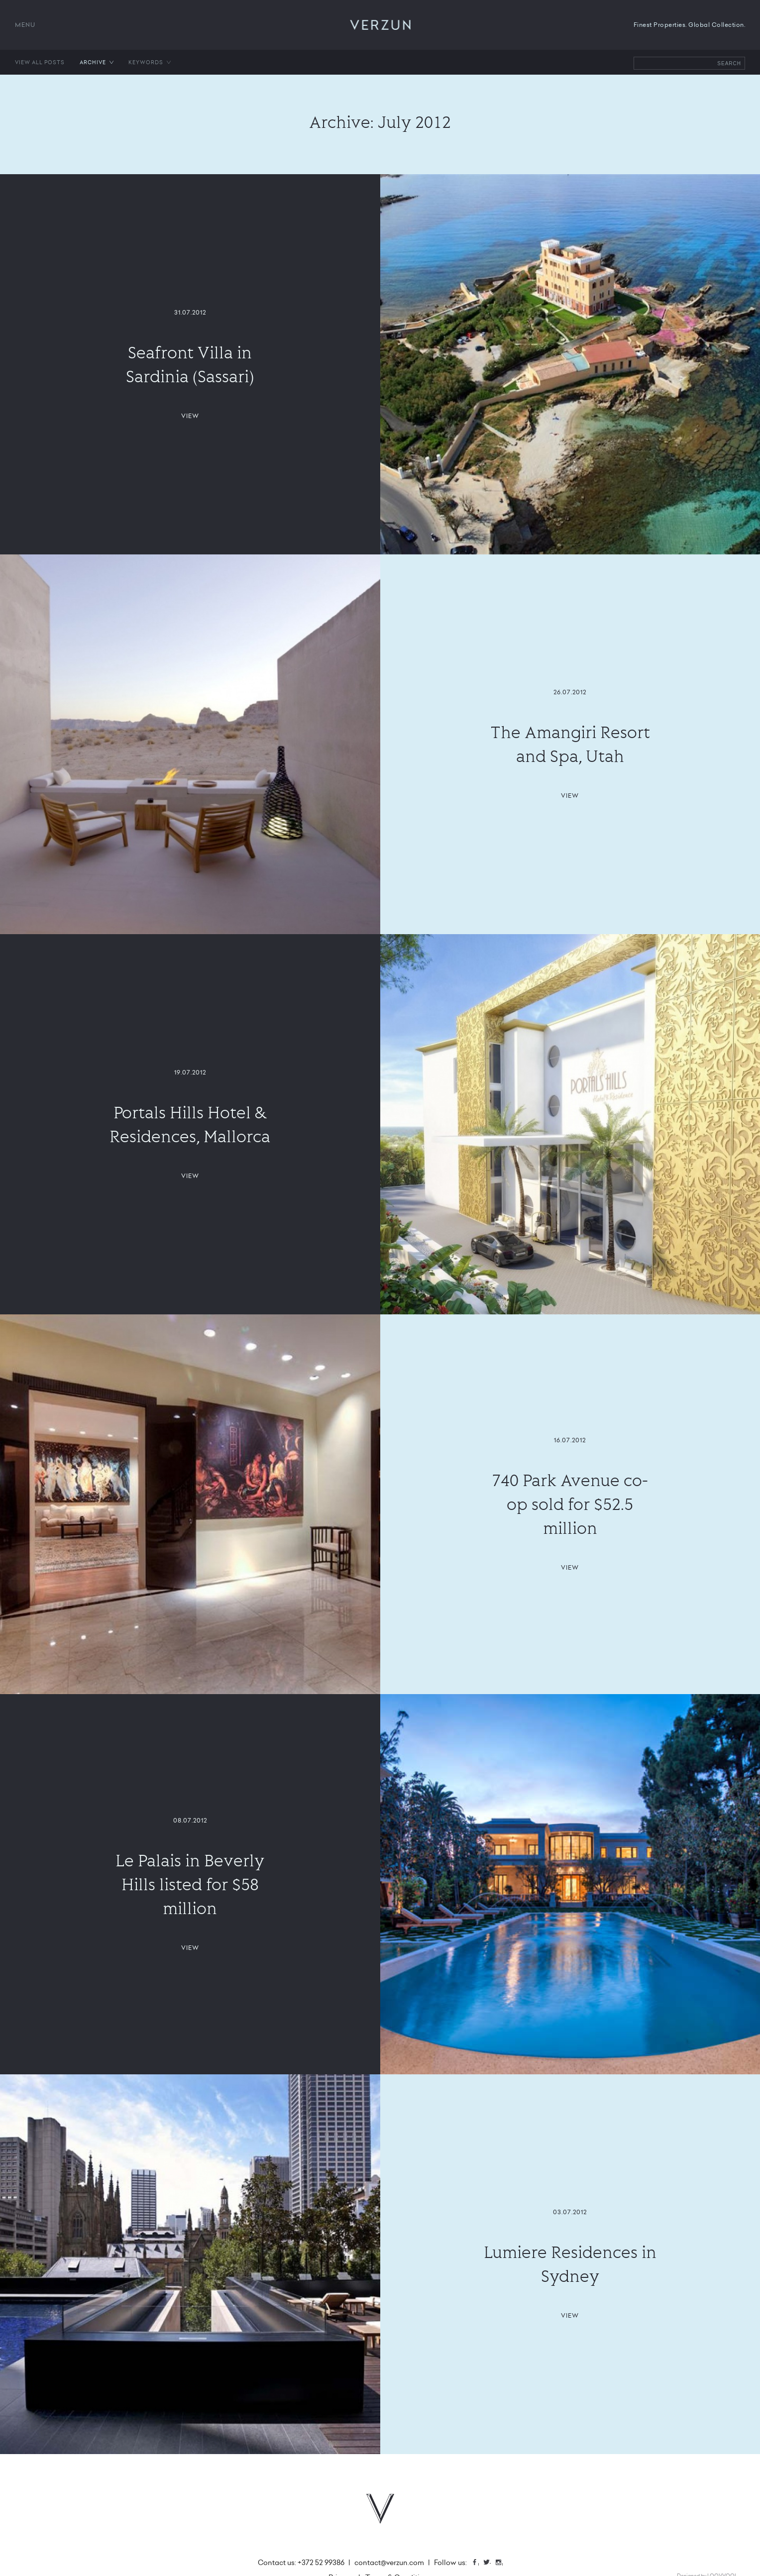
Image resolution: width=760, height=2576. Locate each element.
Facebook (478, 2563)
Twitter (490, 2563)
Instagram (502, 2563)
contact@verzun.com (389, 2563)
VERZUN (380, 25)
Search (729, 63)
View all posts (40, 62)
